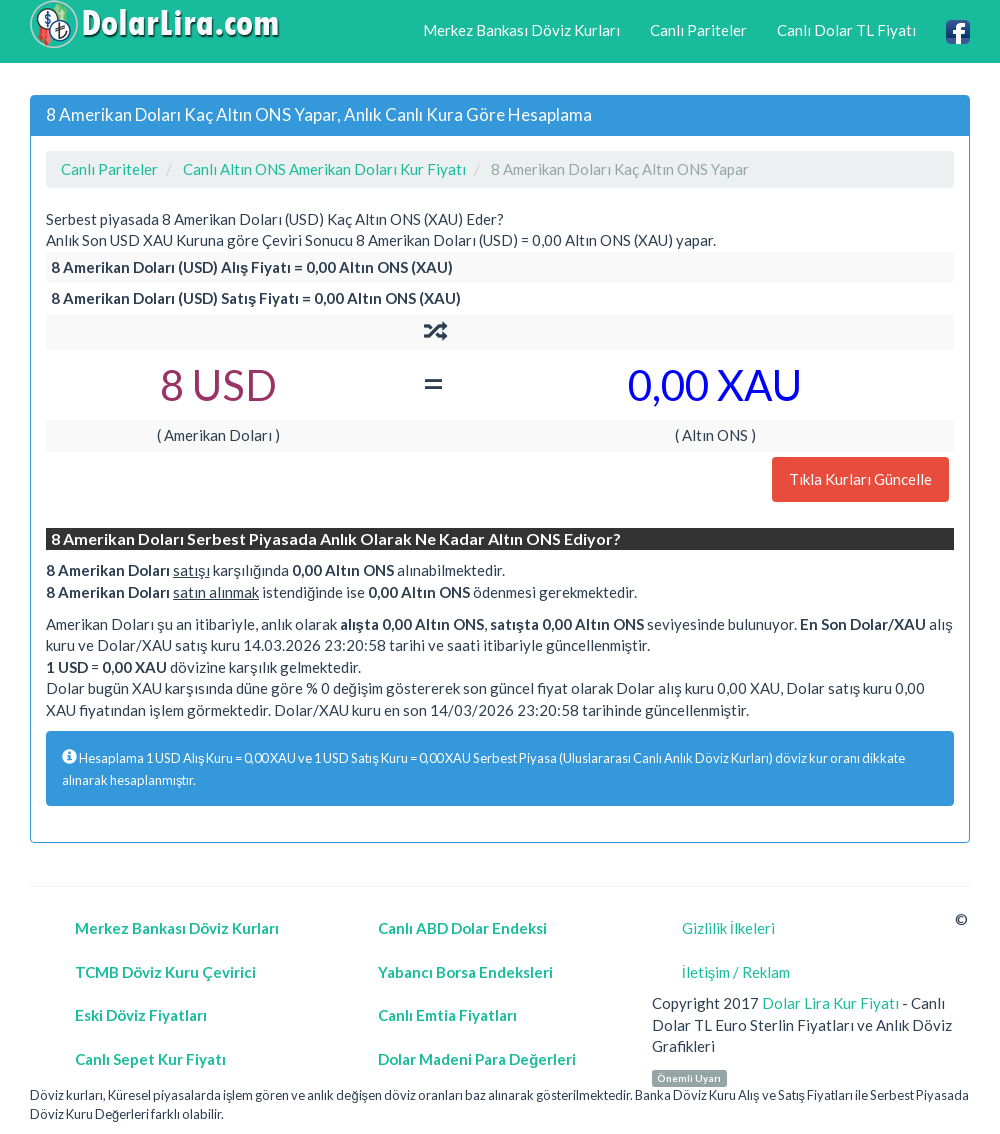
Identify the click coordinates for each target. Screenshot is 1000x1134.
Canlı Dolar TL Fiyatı (846, 30)
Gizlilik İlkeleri (728, 928)
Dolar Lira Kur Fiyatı (830, 1003)
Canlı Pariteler (698, 30)
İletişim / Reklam (736, 972)
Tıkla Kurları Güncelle (860, 479)
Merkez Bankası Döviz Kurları (521, 30)
